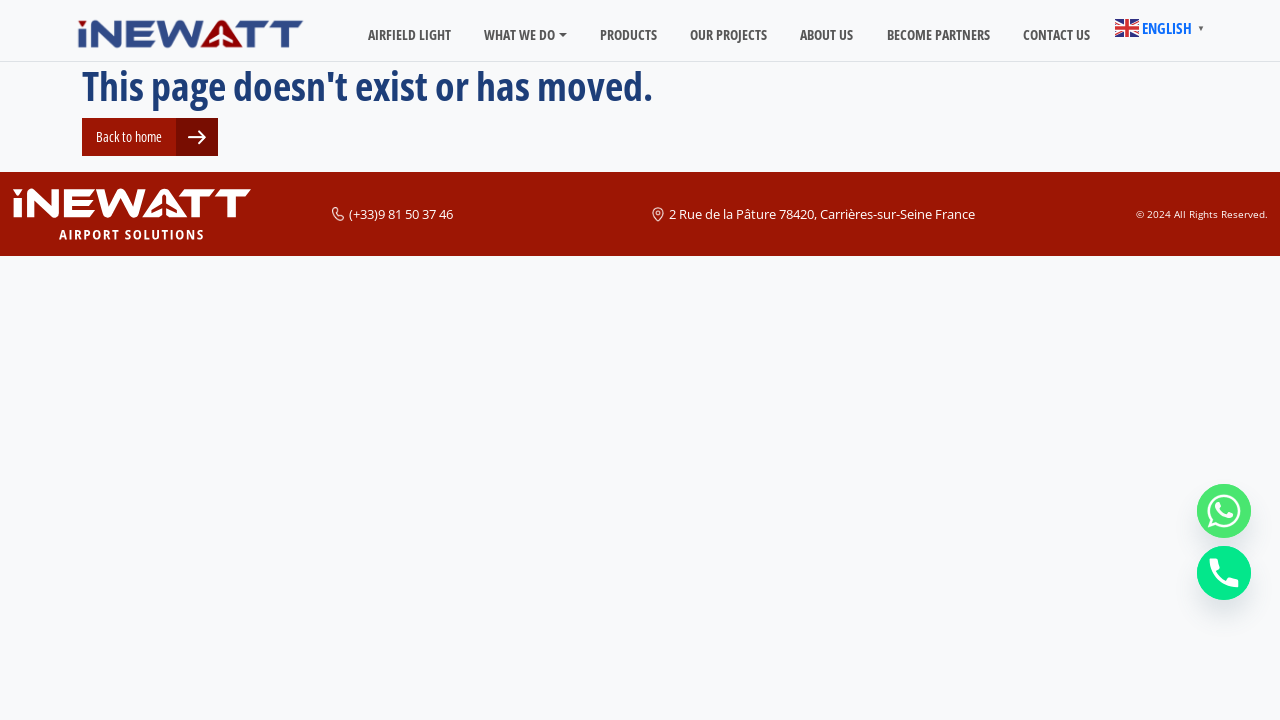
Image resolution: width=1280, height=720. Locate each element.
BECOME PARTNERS (938, 34)
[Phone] (1224, 573)
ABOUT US (826, 34)
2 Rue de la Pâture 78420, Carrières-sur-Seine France (822, 214)
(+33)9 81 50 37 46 (401, 214)
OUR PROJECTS (728, 34)
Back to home (129, 136)
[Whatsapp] (1224, 511)
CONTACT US (1056, 34)
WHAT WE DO (519, 34)
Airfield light (409, 34)
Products (628, 34)
